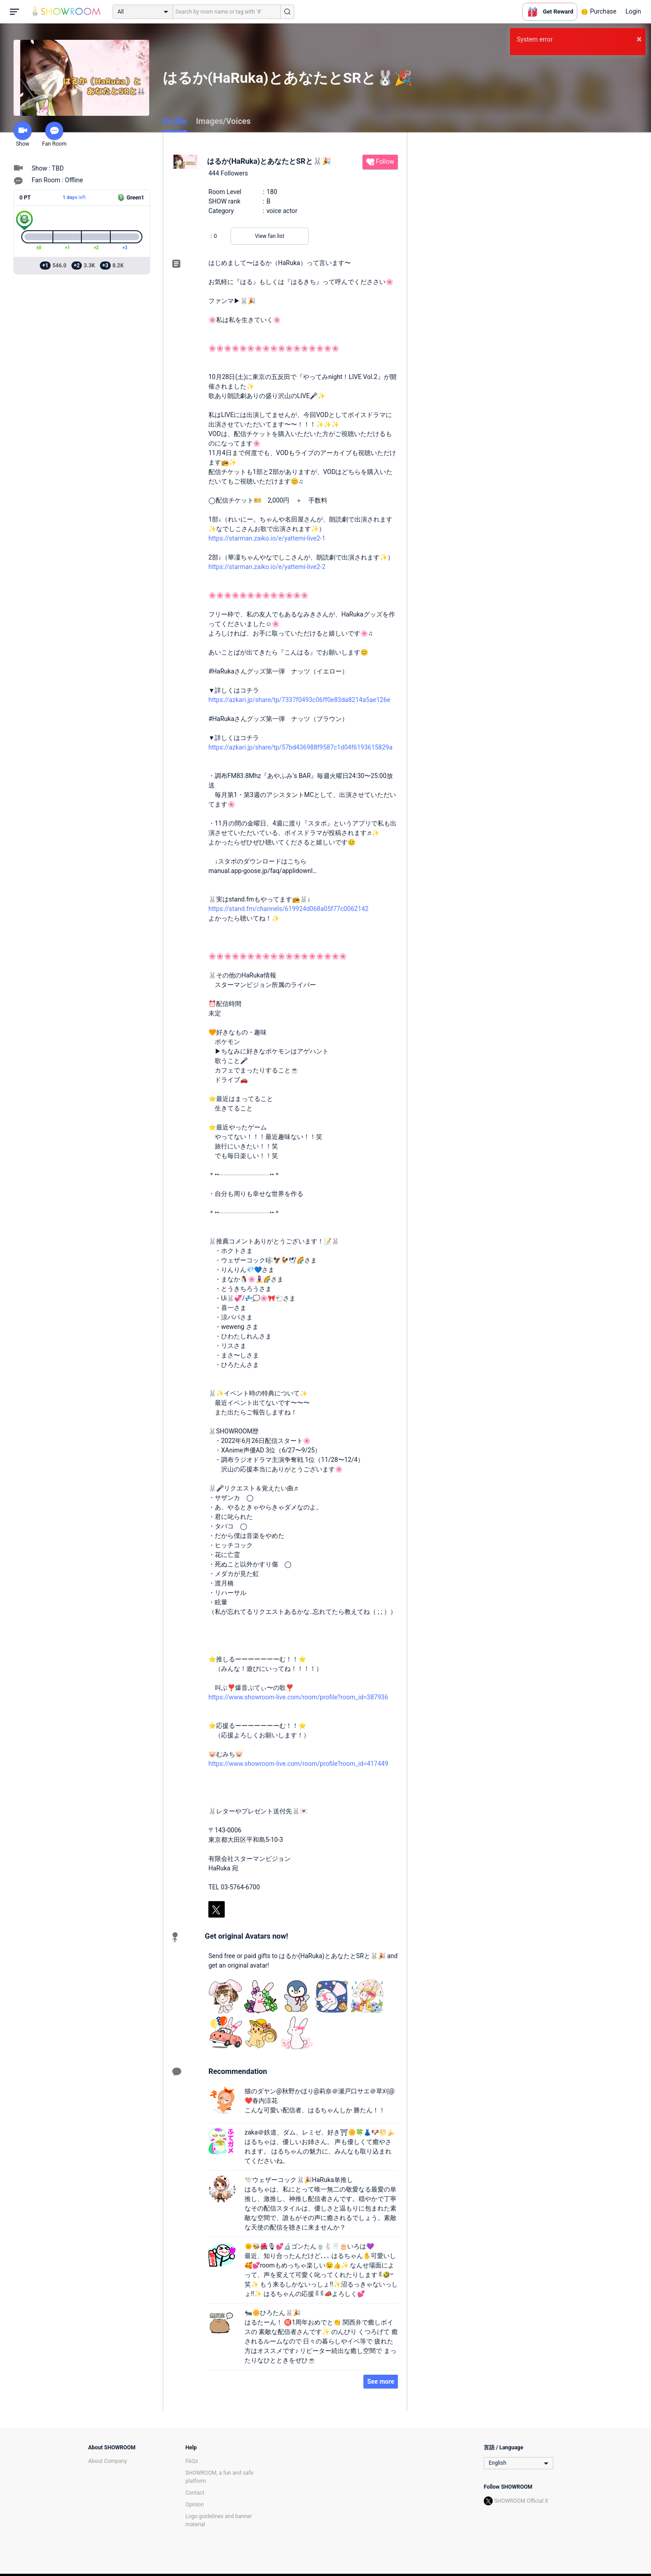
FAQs (191, 2461)
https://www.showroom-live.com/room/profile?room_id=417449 (298, 1763)
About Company (107, 2461)
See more (380, 2381)
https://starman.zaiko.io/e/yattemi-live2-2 (267, 566)
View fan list (269, 236)
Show (23, 134)
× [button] (639, 38)
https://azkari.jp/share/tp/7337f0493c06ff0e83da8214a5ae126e (299, 699)
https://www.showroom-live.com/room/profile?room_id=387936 (298, 1697)
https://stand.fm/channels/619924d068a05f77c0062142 (288, 908)
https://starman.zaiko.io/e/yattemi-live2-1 (267, 538)
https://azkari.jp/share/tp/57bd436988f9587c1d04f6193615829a (300, 747)
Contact (194, 2493)
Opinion (194, 2504)
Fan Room (54, 134)
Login (633, 11)
